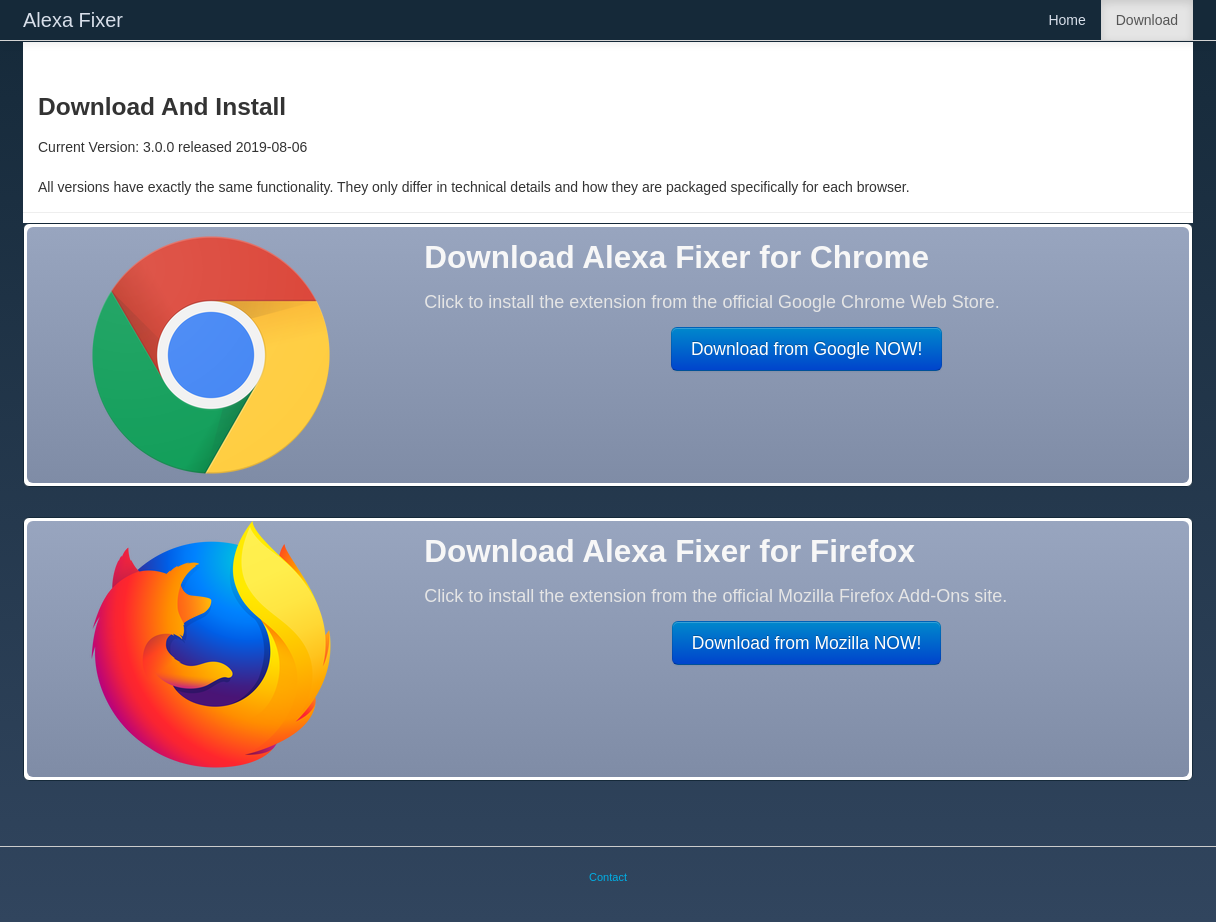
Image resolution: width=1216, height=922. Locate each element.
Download (1147, 20)
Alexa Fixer (73, 20)
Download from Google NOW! (806, 349)
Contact (608, 877)
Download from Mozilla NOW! (807, 643)
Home (1066, 20)
